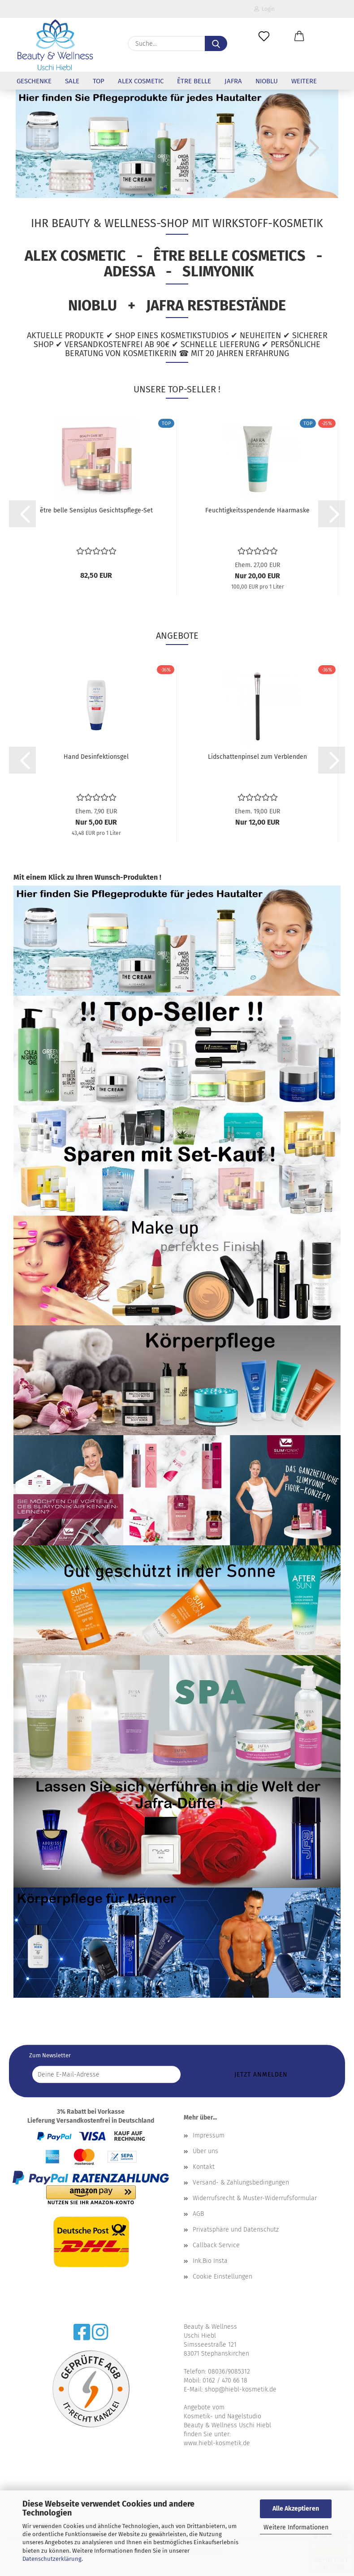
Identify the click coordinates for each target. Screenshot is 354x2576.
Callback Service (216, 2245)
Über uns (205, 2151)
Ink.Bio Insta (210, 2261)
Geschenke (34, 81)
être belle (194, 81)
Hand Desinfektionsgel (96, 757)
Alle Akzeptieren (295, 2508)
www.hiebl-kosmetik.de (217, 2443)
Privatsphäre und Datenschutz (236, 2229)
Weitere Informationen (295, 2527)
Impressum (208, 2135)
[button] (299, 37)
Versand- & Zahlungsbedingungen (241, 2182)
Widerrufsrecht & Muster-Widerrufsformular (255, 2198)
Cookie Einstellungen (222, 2276)
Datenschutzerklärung (52, 2558)
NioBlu (266, 81)
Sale (72, 81)
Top (98, 81)
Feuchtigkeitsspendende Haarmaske (257, 510)
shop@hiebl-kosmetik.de (240, 2389)
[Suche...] (216, 43)
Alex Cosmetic (141, 81)
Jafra (233, 81)
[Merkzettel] (264, 37)
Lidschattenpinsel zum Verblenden (257, 757)
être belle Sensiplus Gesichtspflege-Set (96, 510)
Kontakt (204, 2167)
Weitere (304, 81)
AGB (198, 2214)
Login (264, 9)
